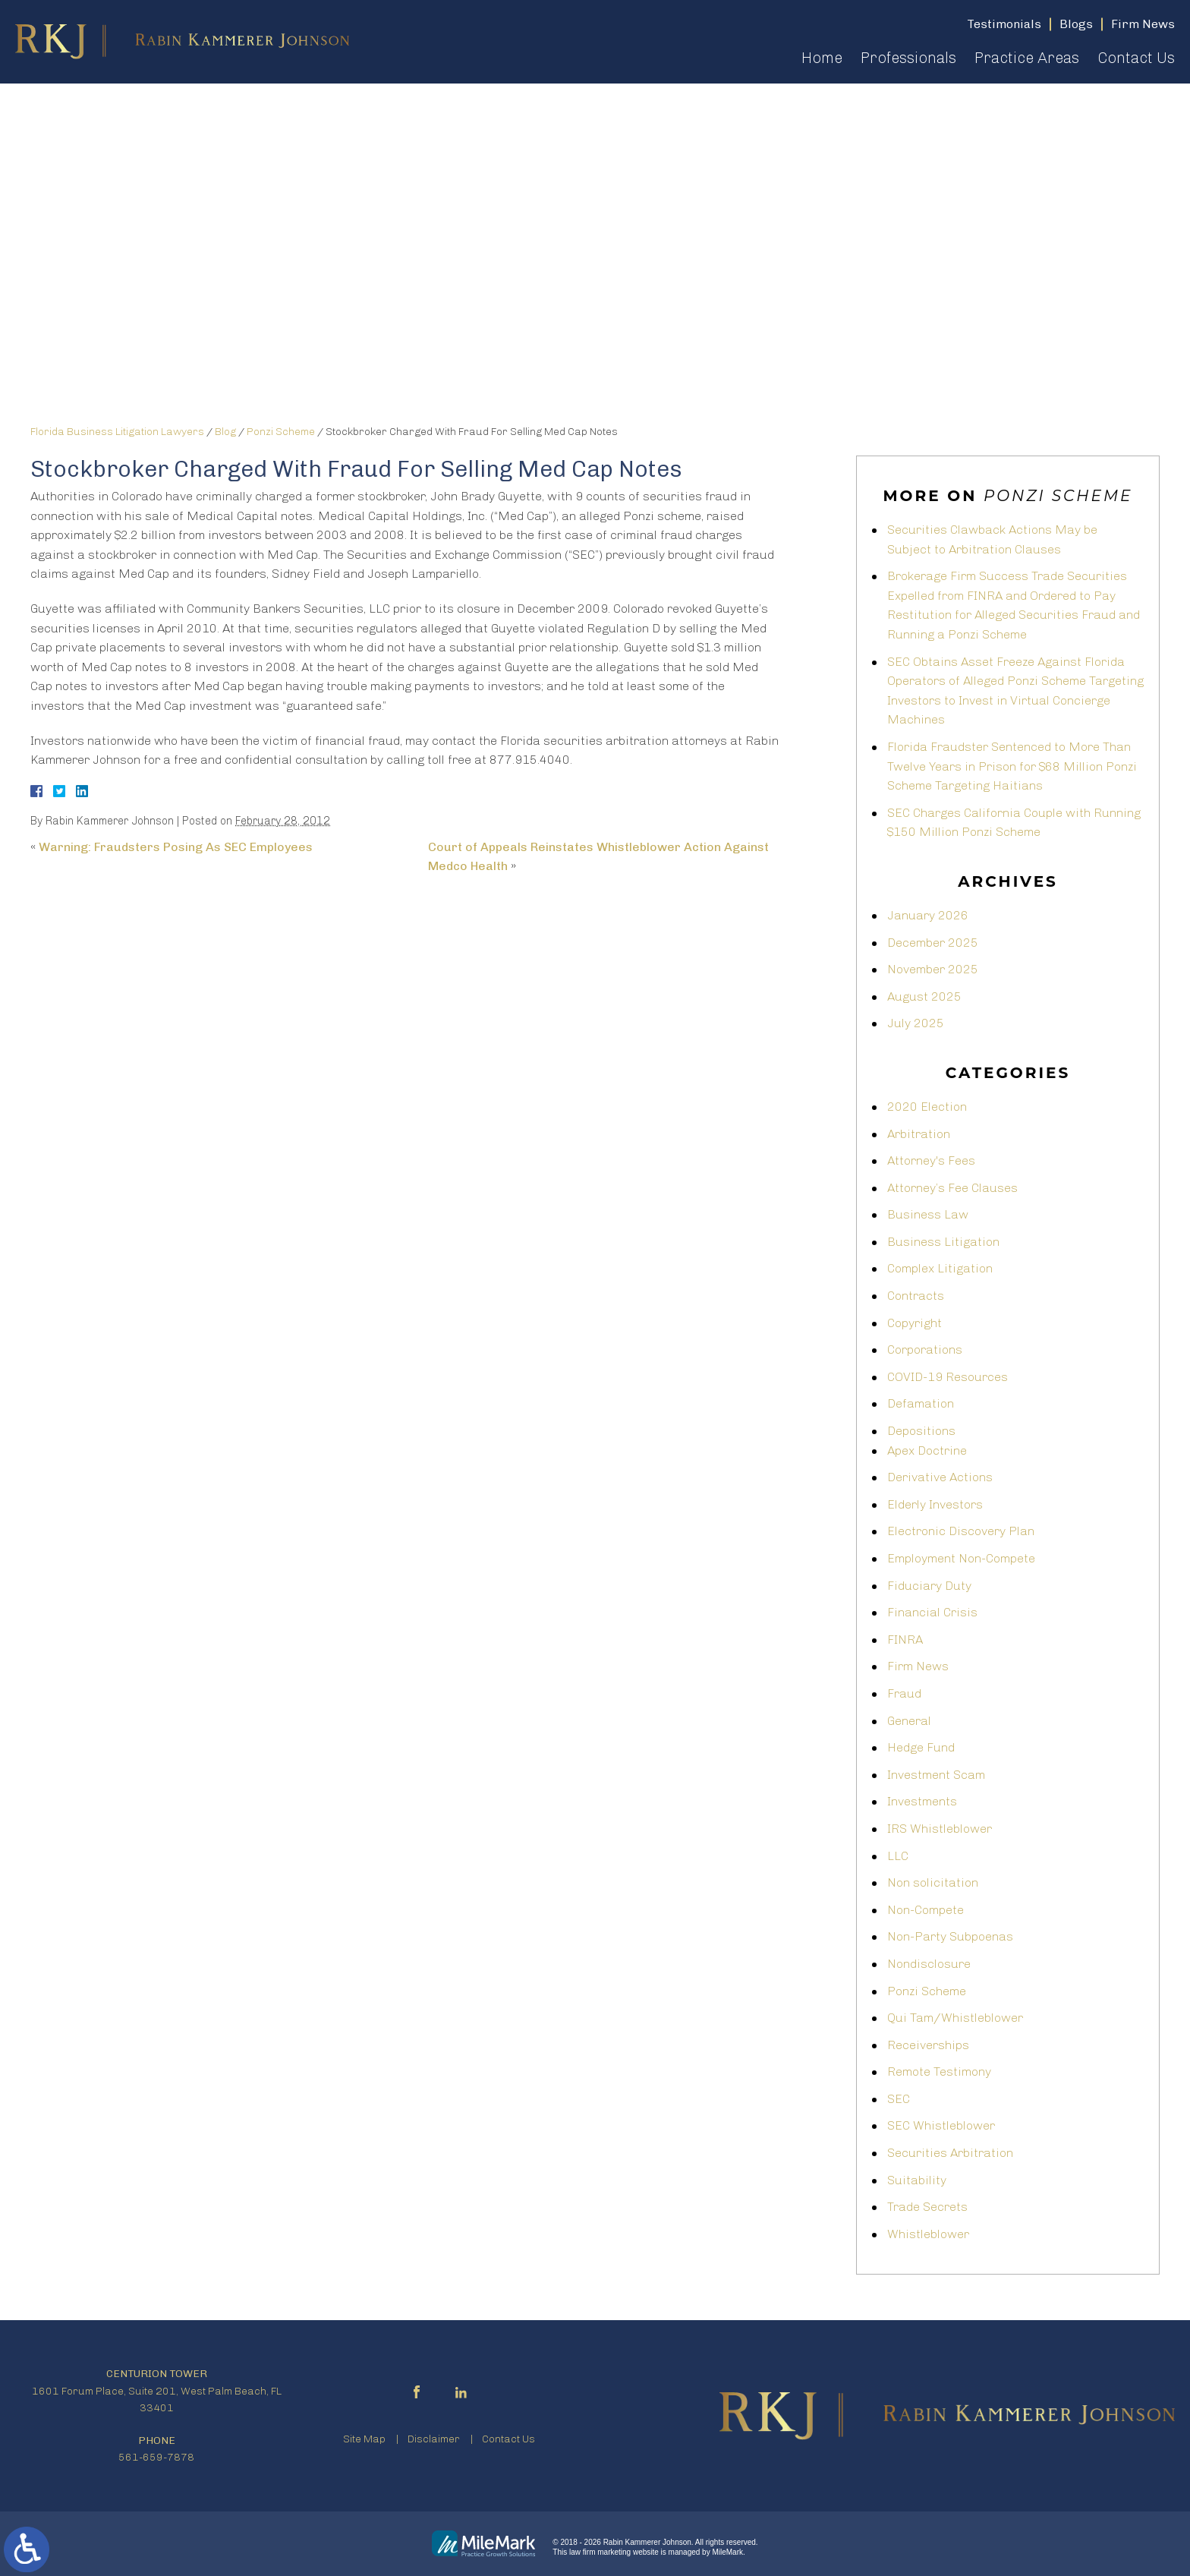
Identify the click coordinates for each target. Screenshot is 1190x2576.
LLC (897, 1856)
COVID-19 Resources (947, 1377)
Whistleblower (928, 2234)
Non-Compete (925, 1910)
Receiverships (928, 2045)
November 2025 (932, 969)
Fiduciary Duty (929, 1585)
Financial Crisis (932, 1612)
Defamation (920, 1403)
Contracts (915, 1295)
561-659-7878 (156, 2457)
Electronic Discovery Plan (960, 1531)
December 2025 (932, 942)
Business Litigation (943, 1241)
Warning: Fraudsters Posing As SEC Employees (176, 847)
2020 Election (927, 1106)
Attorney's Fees (931, 1160)
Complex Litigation (940, 1268)
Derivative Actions (940, 1477)
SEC (898, 2099)
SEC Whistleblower (941, 2125)
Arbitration (918, 1134)
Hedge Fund (921, 1747)
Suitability (916, 2180)
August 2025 (924, 996)
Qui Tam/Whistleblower (955, 2017)
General (909, 1721)
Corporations (924, 1349)
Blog (225, 431)
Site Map (364, 2439)
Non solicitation (932, 1882)
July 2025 (915, 1023)
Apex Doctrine (927, 1450)
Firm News (918, 1666)
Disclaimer (434, 2439)
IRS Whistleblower (939, 1828)
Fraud (904, 1693)
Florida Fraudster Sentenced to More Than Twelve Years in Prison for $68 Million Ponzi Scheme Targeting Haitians (1012, 766)
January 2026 (927, 915)
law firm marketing (600, 2552)
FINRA (905, 1639)
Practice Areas (1026, 58)
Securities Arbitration (950, 2153)
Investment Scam (936, 1774)
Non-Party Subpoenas (950, 1936)
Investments (922, 1801)
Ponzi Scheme (281, 431)
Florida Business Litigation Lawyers (117, 431)
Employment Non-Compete (961, 1558)
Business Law (927, 1214)
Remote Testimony (939, 2071)
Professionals (908, 58)
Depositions (921, 1431)
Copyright (914, 1323)
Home (821, 58)
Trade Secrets (927, 2206)
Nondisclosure (929, 1963)
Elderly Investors (935, 1504)
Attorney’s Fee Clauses (952, 1188)
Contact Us (1136, 58)
